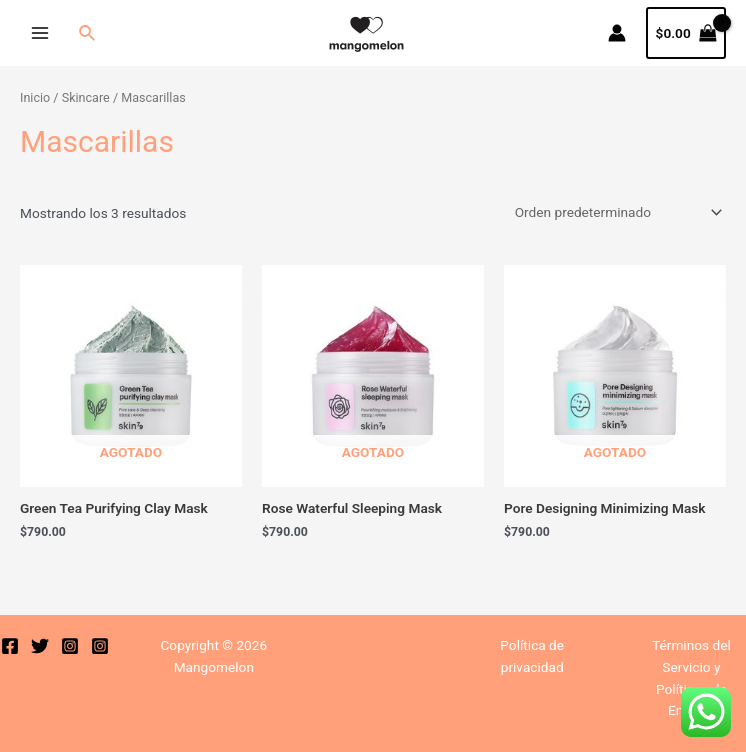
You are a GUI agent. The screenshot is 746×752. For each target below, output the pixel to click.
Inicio (35, 97)
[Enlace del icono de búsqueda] (88, 33)
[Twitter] (40, 646)
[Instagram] (70, 646)
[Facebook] (10, 646)
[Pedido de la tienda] (615, 212)
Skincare (86, 97)
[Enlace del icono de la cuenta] (617, 33)
